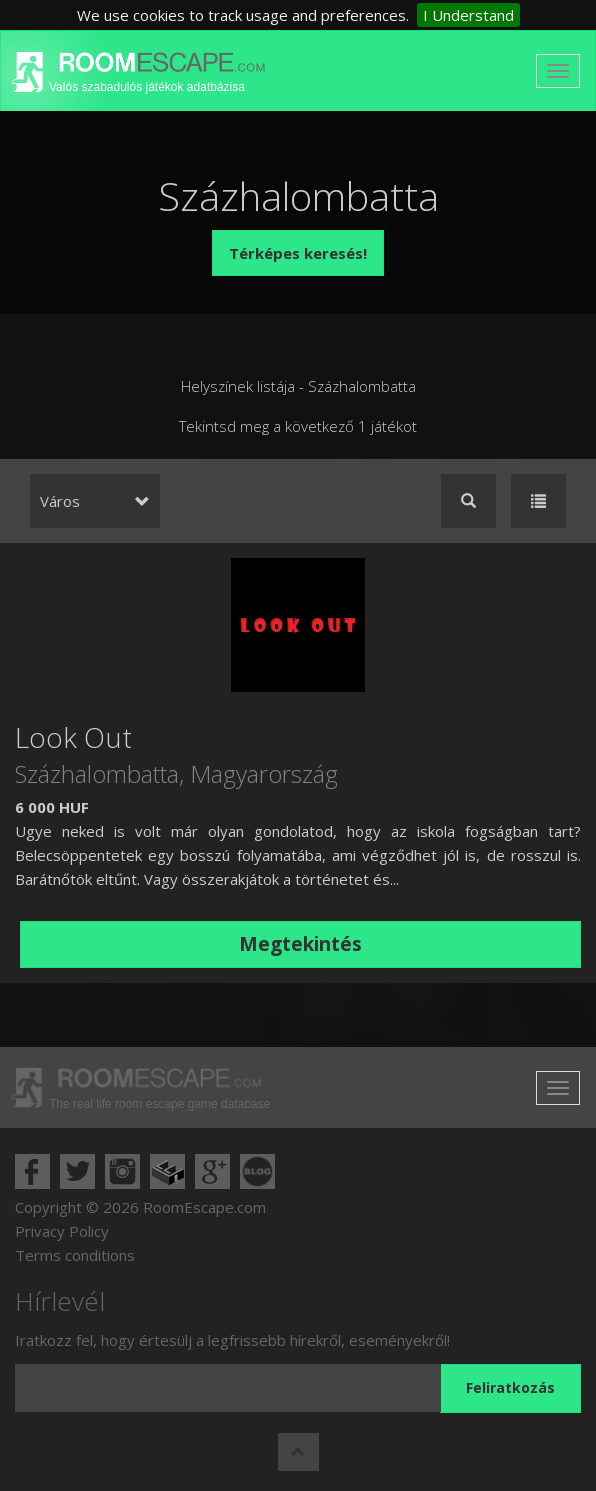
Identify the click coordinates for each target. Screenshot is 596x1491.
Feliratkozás (510, 1387)
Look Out (73, 737)
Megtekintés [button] (300, 944)
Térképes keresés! (298, 253)
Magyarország (264, 773)
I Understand (468, 15)
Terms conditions (75, 1255)
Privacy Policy (62, 1231)
